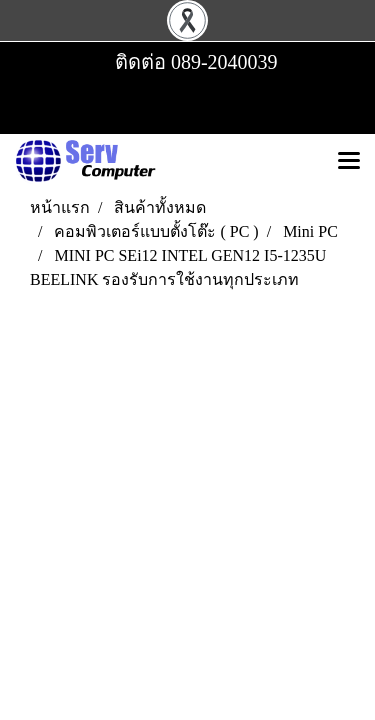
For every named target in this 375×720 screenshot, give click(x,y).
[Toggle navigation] (349, 162)
